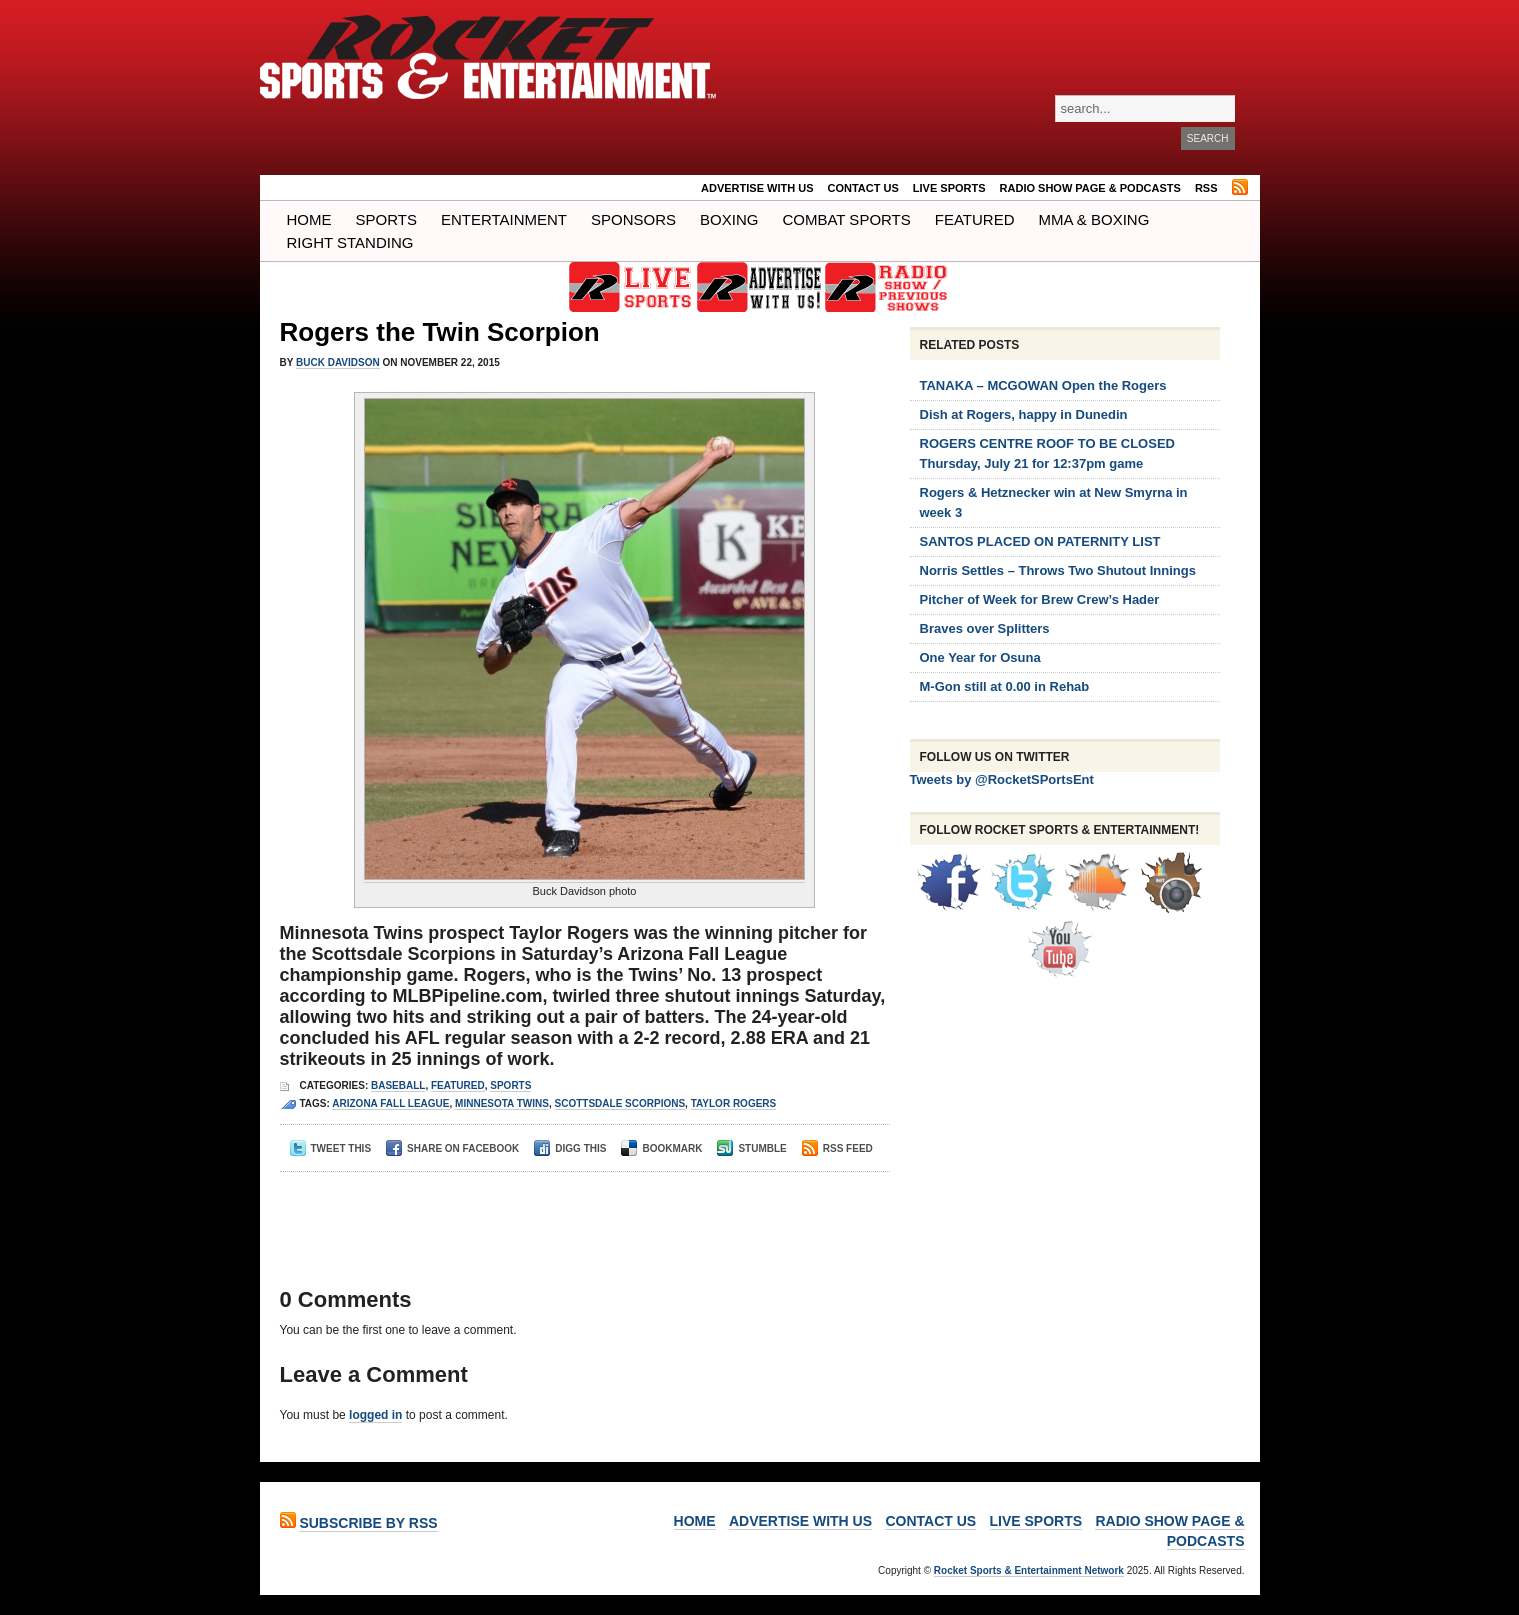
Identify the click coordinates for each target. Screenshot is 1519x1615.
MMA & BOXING (1094, 219)
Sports (386, 219)
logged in (375, 1415)
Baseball (398, 1085)
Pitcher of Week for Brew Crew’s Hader (1040, 599)
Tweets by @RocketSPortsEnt (1002, 779)
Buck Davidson (338, 362)
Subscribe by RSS (368, 1523)
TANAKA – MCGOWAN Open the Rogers (1043, 385)
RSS (1206, 188)
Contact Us (863, 188)
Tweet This (331, 1148)
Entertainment (504, 219)
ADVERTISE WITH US (757, 188)
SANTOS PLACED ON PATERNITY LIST (1040, 541)
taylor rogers (734, 1103)
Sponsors (633, 219)
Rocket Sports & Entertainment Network (1029, 1570)
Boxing (729, 219)
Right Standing (350, 242)
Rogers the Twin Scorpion (440, 332)
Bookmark (661, 1148)
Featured (975, 219)
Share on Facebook (452, 1148)
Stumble (751, 1148)
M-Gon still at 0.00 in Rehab (1005, 686)
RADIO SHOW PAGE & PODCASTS (1090, 188)
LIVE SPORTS (949, 188)
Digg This (570, 1148)
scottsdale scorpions (620, 1103)
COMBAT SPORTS (846, 219)
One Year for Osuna (980, 657)
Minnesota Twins (502, 1103)
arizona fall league (390, 1103)
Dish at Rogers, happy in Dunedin (1024, 414)
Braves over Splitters (985, 628)
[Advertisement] (579, 1212)
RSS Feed (837, 1148)
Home (309, 219)
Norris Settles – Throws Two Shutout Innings (1058, 570)
